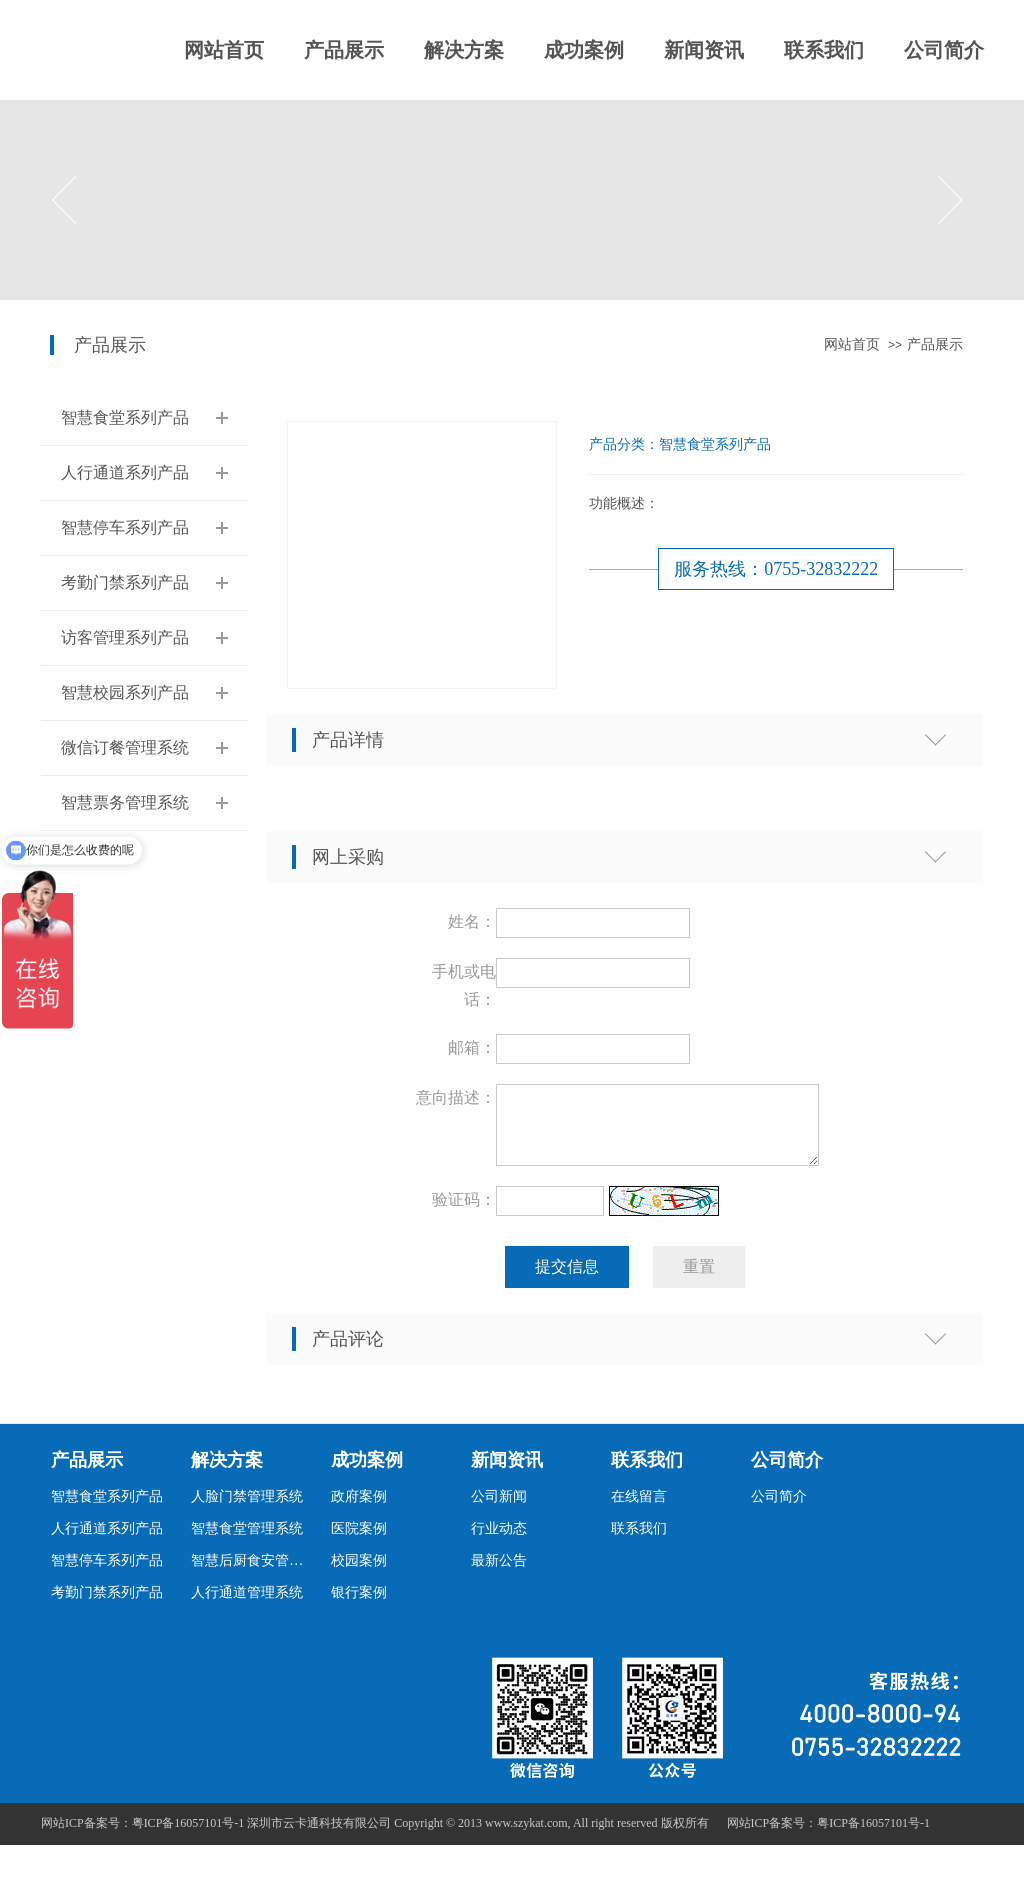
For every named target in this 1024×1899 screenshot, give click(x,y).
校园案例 (359, 1572)
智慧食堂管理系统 (247, 1540)
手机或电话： (464, 985)
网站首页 (224, 50)
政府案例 (359, 1508)
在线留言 (639, 1508)
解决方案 (464, 50)
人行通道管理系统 (247, 1604)
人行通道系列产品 (125, 472)
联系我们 (824, 50)
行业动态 (499, 1540)
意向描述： (456, 1097)
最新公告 (499, 1572)
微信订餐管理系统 (125, 747)
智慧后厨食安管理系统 (252, 1572)
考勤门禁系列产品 (125, 582)
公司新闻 (499, 1508)
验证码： (464, 1211)
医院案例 (359, 1540)
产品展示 (344, 50)
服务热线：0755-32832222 (776, 569)
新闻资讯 (704, 50)
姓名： (472, 921)
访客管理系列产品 (125, 637)
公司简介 (944, 50)
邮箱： (472, 1047)
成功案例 (584, 50)
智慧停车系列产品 (125, 527)
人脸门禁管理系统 (247, 1508)
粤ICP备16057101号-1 (873, 1835)
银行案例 (359, 1604)
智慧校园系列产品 (125, 692)
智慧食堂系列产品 (125, 417)
